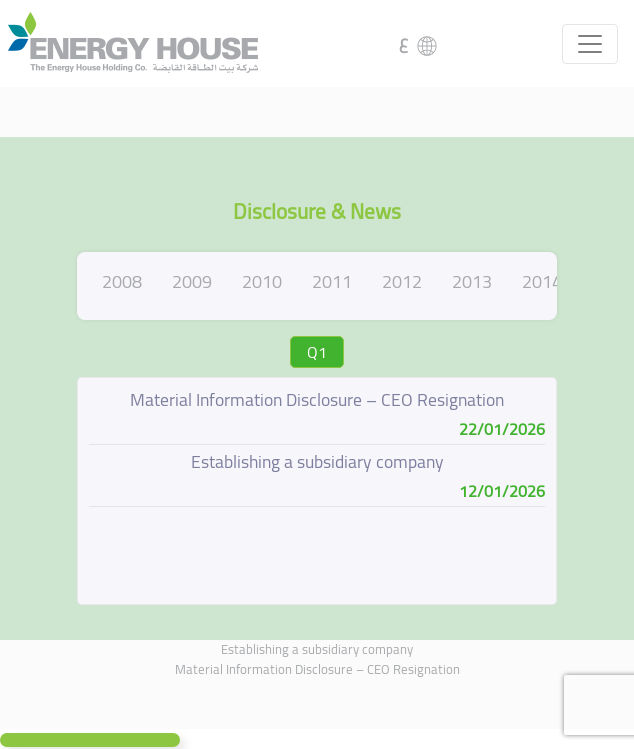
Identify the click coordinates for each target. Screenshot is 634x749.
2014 (542, 281)
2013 (472, 281)
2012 (402, 281)
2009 (192, 281)
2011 (332, 281)
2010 (262, 281)
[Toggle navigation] (590, 44)
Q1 (317, 352)
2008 (122, 281)
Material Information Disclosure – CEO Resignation (317, 669)
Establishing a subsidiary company (317, 649)
